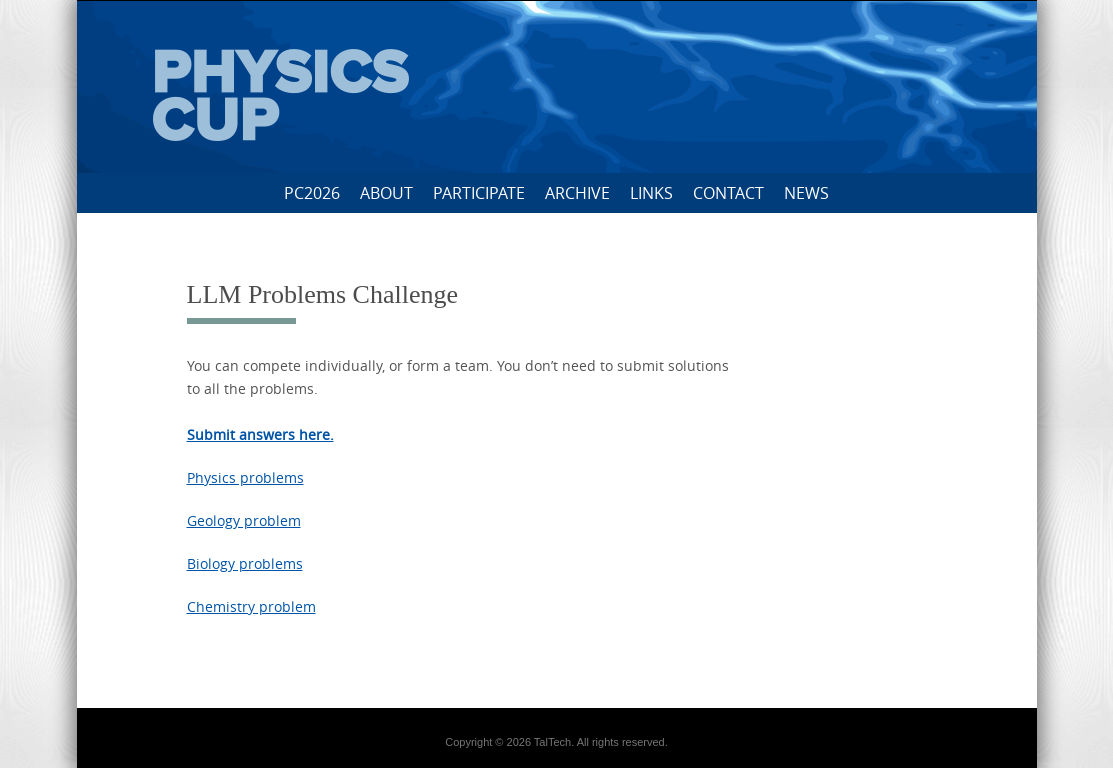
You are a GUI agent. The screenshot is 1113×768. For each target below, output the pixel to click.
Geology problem (244, 520)
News (806, 193)
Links (651, 193)
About (386, 193)
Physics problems (245, 477)
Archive (577, 193)
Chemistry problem (251, 606)
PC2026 (312, 193)
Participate (479, 193)
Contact (728, 193)
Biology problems (245, 563)
